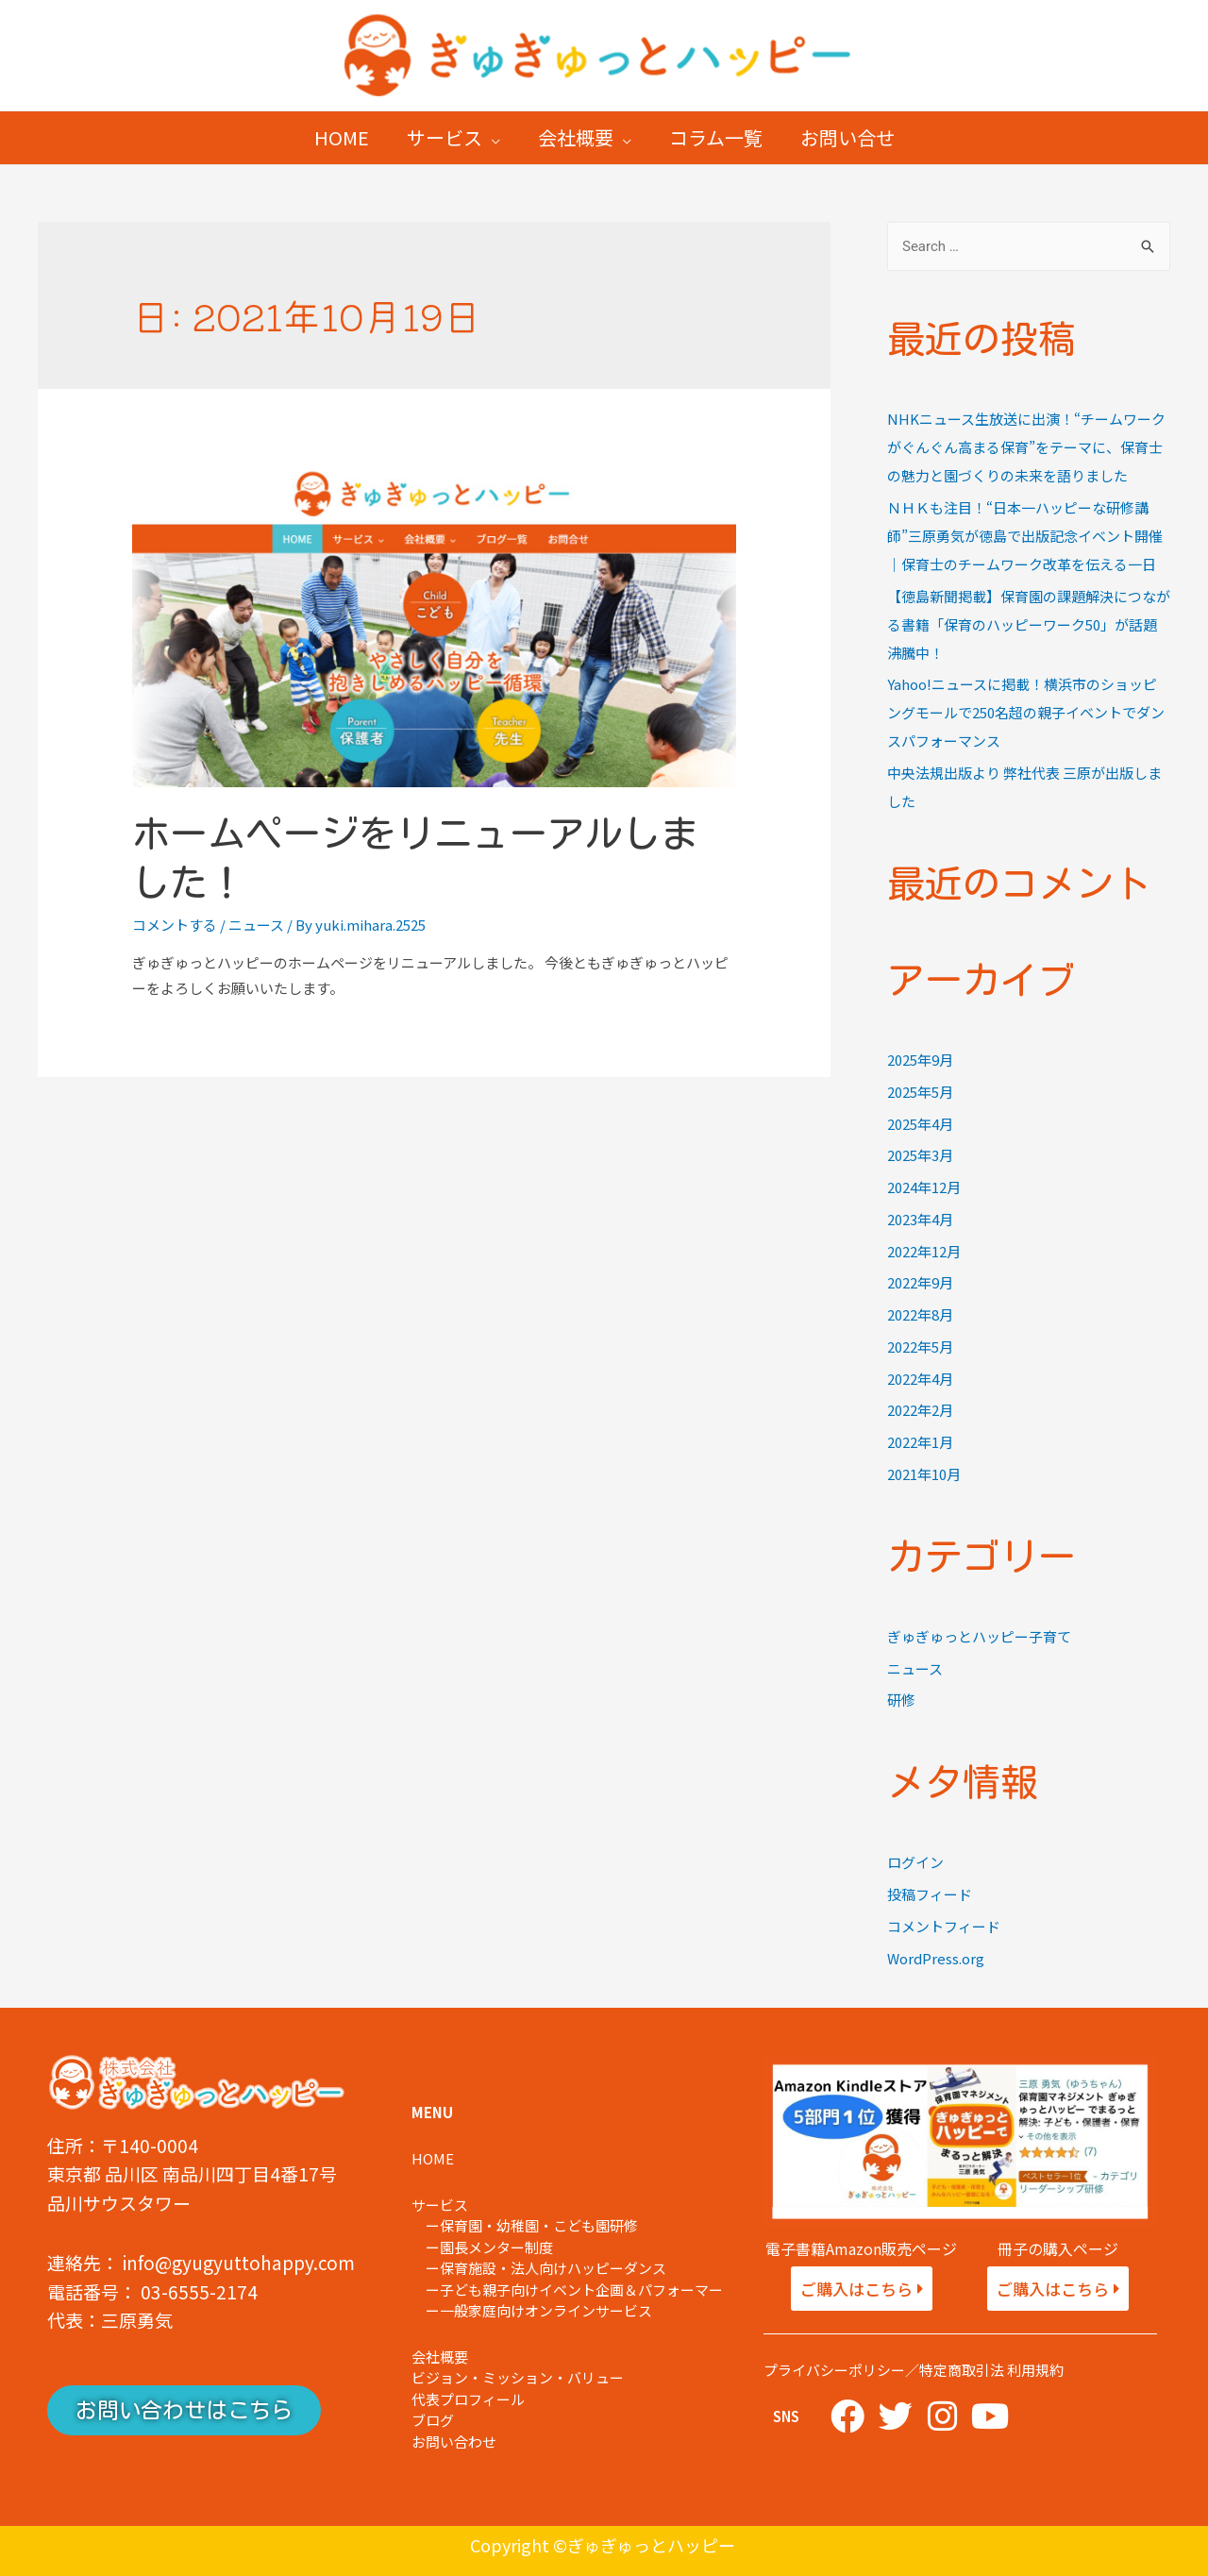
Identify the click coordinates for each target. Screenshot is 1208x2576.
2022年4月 (920, 1379)
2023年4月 (920, 1219)
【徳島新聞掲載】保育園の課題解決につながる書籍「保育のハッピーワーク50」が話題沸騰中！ (1028, 624)
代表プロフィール (468, 2399)
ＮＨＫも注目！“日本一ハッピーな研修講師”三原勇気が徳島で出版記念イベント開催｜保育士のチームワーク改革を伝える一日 (1025, 535)
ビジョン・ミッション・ (489, 2377)
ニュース (256, 924)
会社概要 (575, 137)
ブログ (432, 2420)
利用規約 (1035, 2370)
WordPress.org (935, 1958)
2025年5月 (920, 1092)
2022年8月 (920, 1314)
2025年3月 (920, 1155)
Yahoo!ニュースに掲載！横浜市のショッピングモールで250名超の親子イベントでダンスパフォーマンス (1026, 712)
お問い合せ (847, 137)
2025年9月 (920, 1059)
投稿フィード (929, 1894)
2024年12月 (924, 1187)
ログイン (915, 1862)
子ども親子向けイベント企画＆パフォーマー (588, 2289)
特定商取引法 (961, 2370)
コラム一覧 (716, 137)
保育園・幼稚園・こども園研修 (539, 2225)
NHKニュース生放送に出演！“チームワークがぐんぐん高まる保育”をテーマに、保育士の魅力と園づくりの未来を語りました (1026, 447)
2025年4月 (920, 1124)
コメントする (174, 924)
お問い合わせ (453, 2441)
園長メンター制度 (496, 2247)
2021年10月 (924, 1474)
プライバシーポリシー (834, 2370)
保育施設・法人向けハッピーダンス (553, 2268)
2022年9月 (920, 1282)
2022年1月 (920, 1442)
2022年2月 (920, 1410)
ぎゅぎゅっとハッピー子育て (979, 1636)
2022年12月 (924, 1251)
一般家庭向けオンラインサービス (546, 2310)
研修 (901, 1699)
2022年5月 (920, 1346)
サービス (444, 137)
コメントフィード (943, 1926)
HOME (341, 137)
